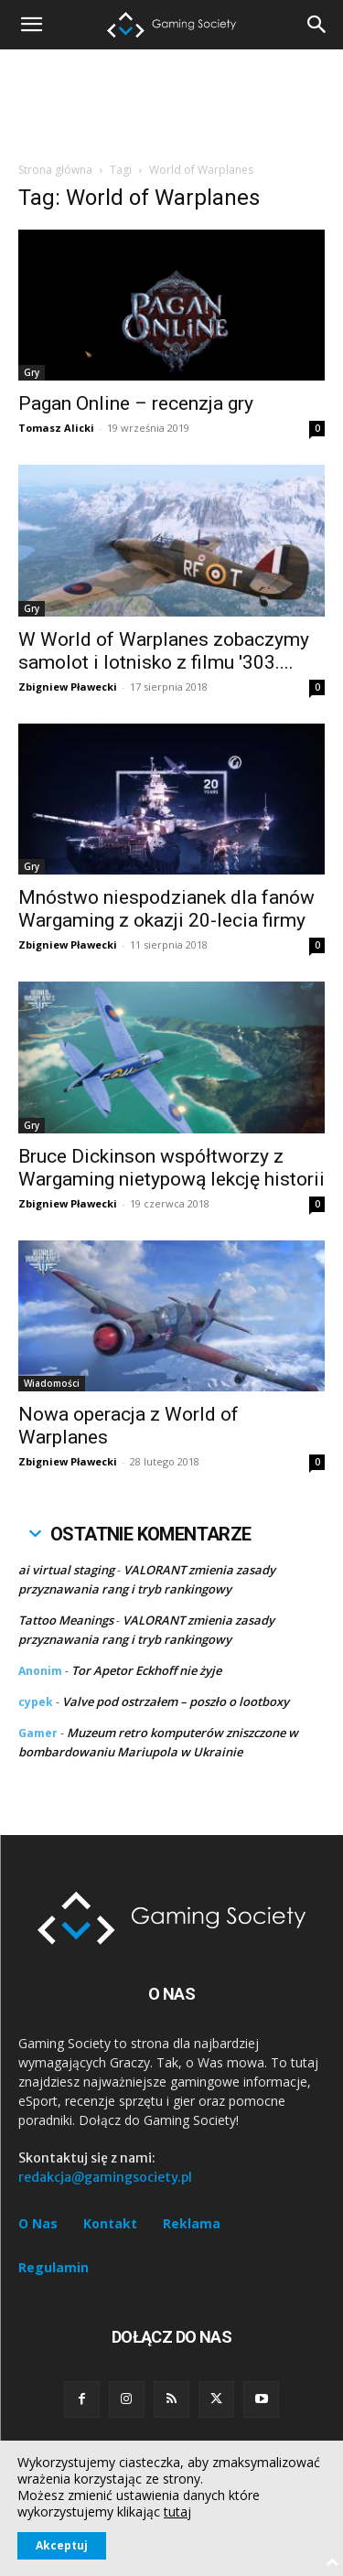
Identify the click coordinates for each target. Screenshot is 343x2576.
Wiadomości (52, 1383)
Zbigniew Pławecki (67, 686)
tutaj (177, 2512)
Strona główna (55, 169)
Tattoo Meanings (65, 1620)
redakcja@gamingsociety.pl (105, 2177)
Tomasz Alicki (56, 428)
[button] (317, 24)
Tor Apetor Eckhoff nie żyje (146, 1670)
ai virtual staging (66, 1570)
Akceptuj (62, 2545)
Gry (31, 372)
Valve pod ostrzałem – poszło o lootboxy (175, 1701)
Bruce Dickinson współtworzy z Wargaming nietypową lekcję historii (171, 1167)
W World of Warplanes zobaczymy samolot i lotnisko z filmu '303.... (163, 650)
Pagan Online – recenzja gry (135, 403)
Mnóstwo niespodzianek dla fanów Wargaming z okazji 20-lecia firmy (166, 908)
